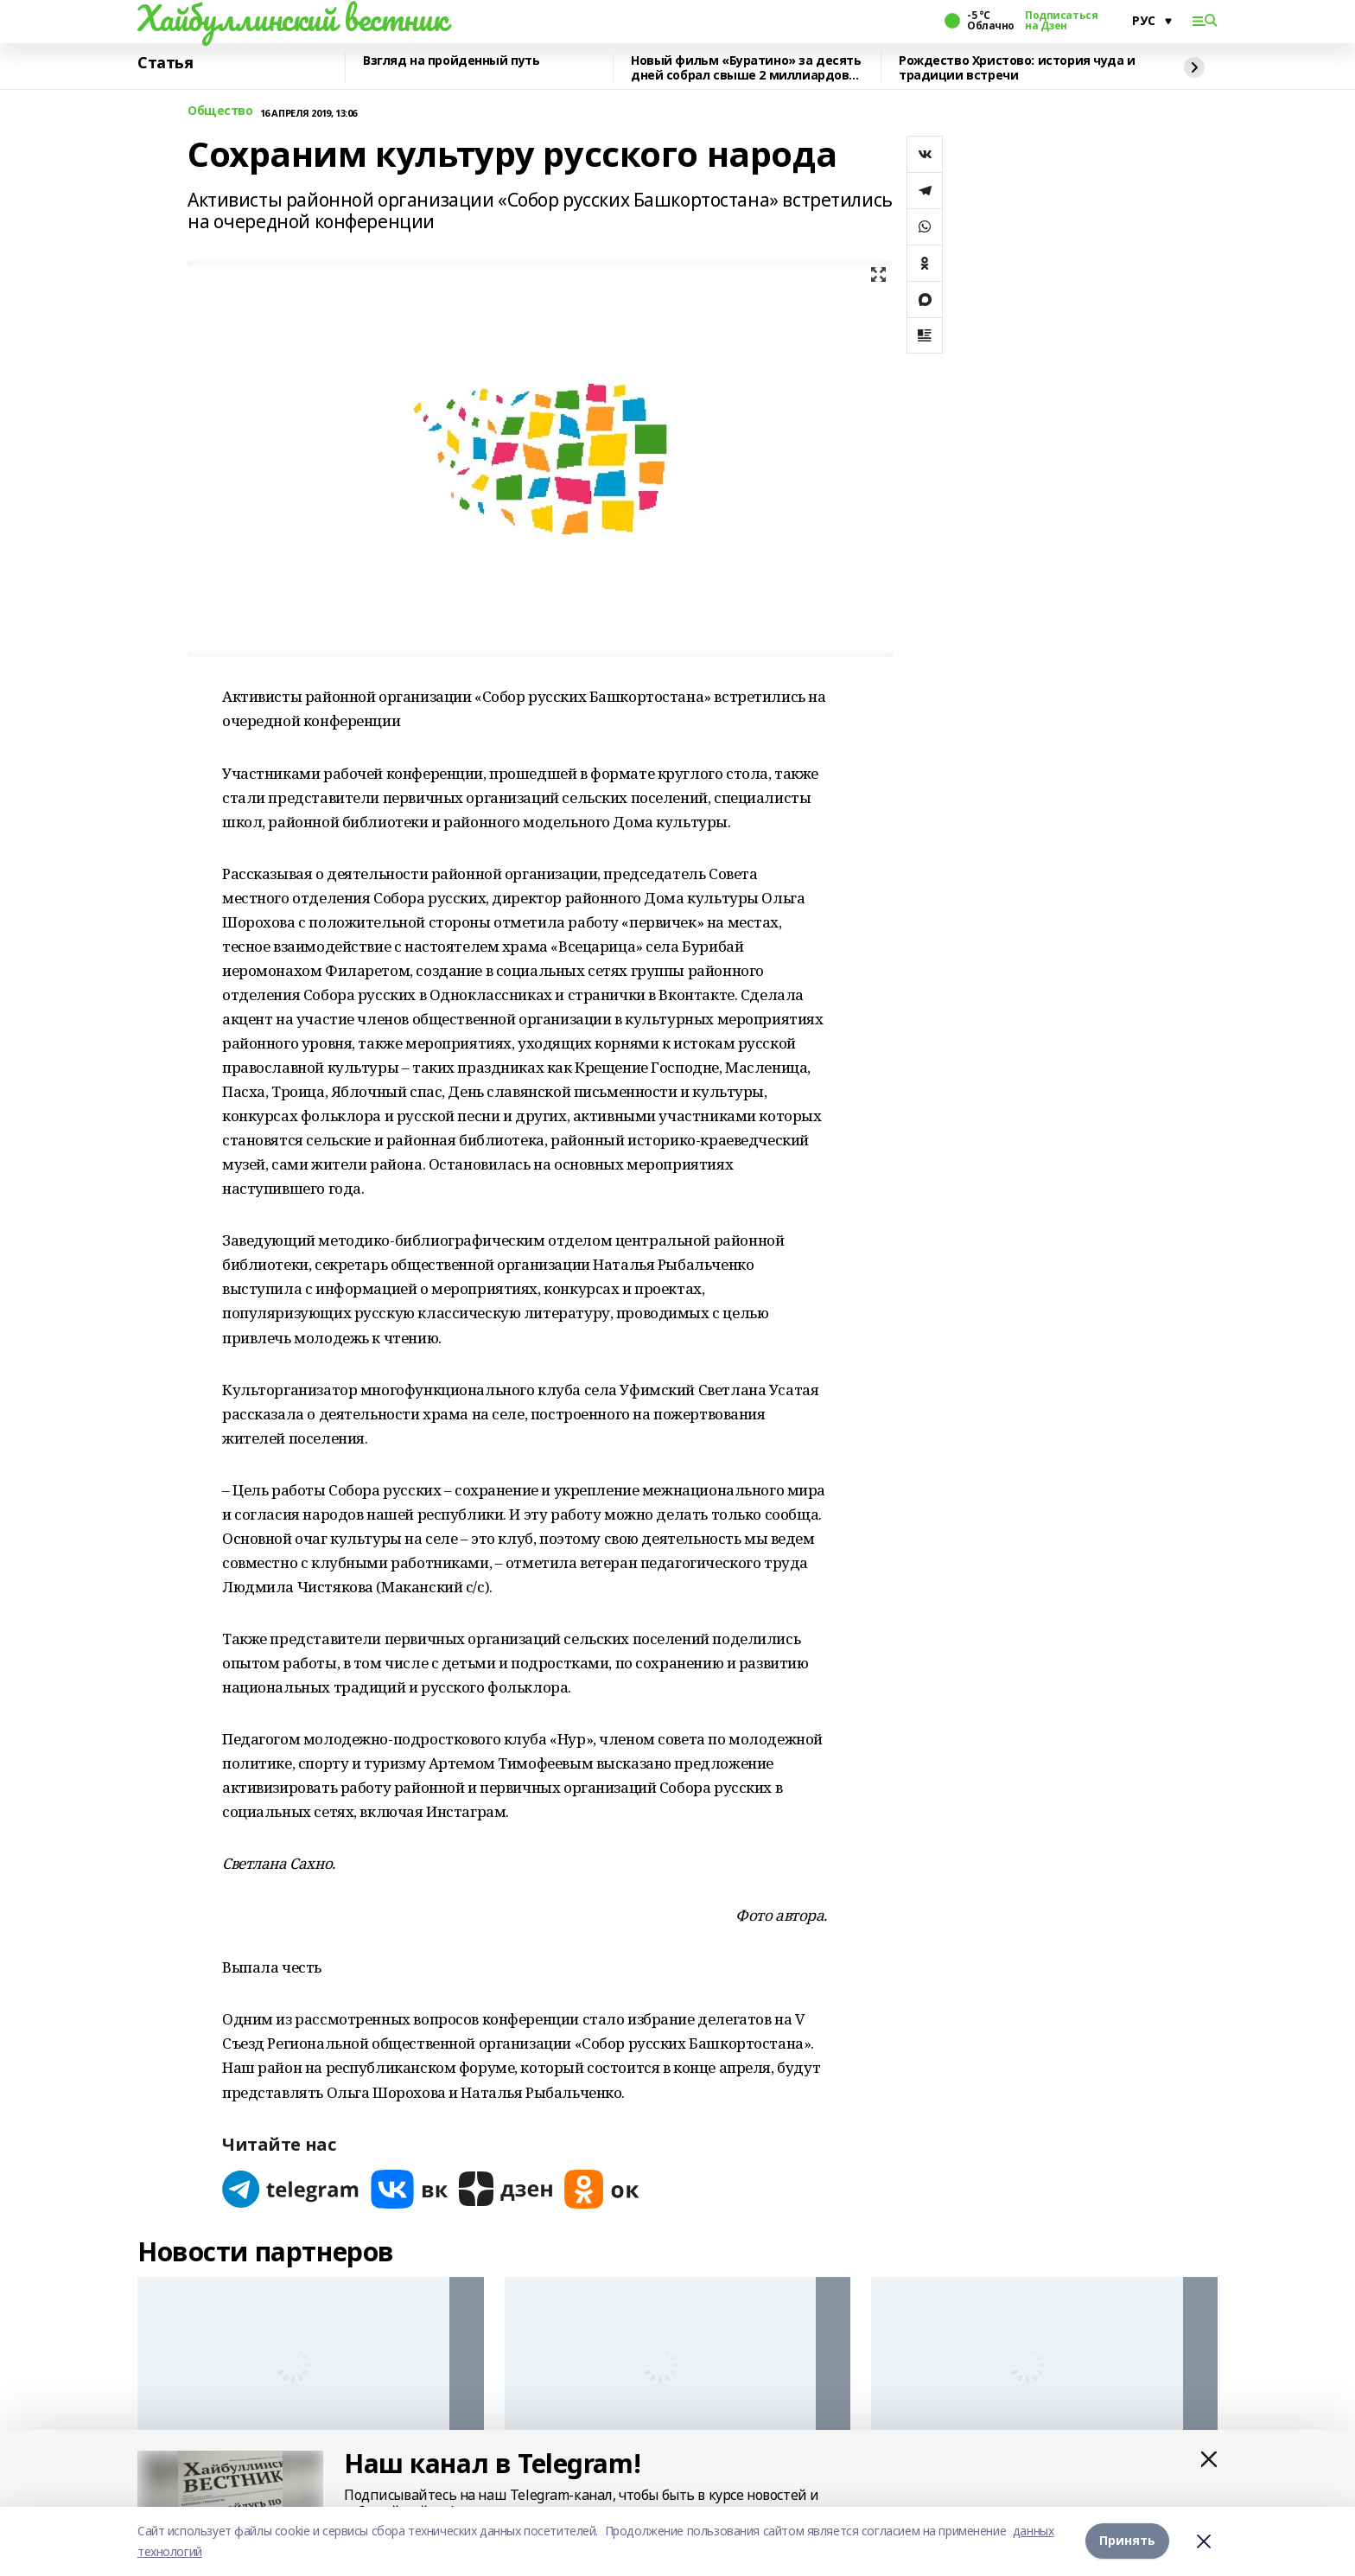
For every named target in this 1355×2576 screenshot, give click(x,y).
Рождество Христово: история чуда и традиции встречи (1017, 68)
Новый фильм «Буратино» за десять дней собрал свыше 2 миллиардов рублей (746, 68)
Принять (1127, 2541)
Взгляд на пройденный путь (451, 61)
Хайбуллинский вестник (292, 18)
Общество (220, 111)
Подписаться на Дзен (1061, 20)
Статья (165, 63)
